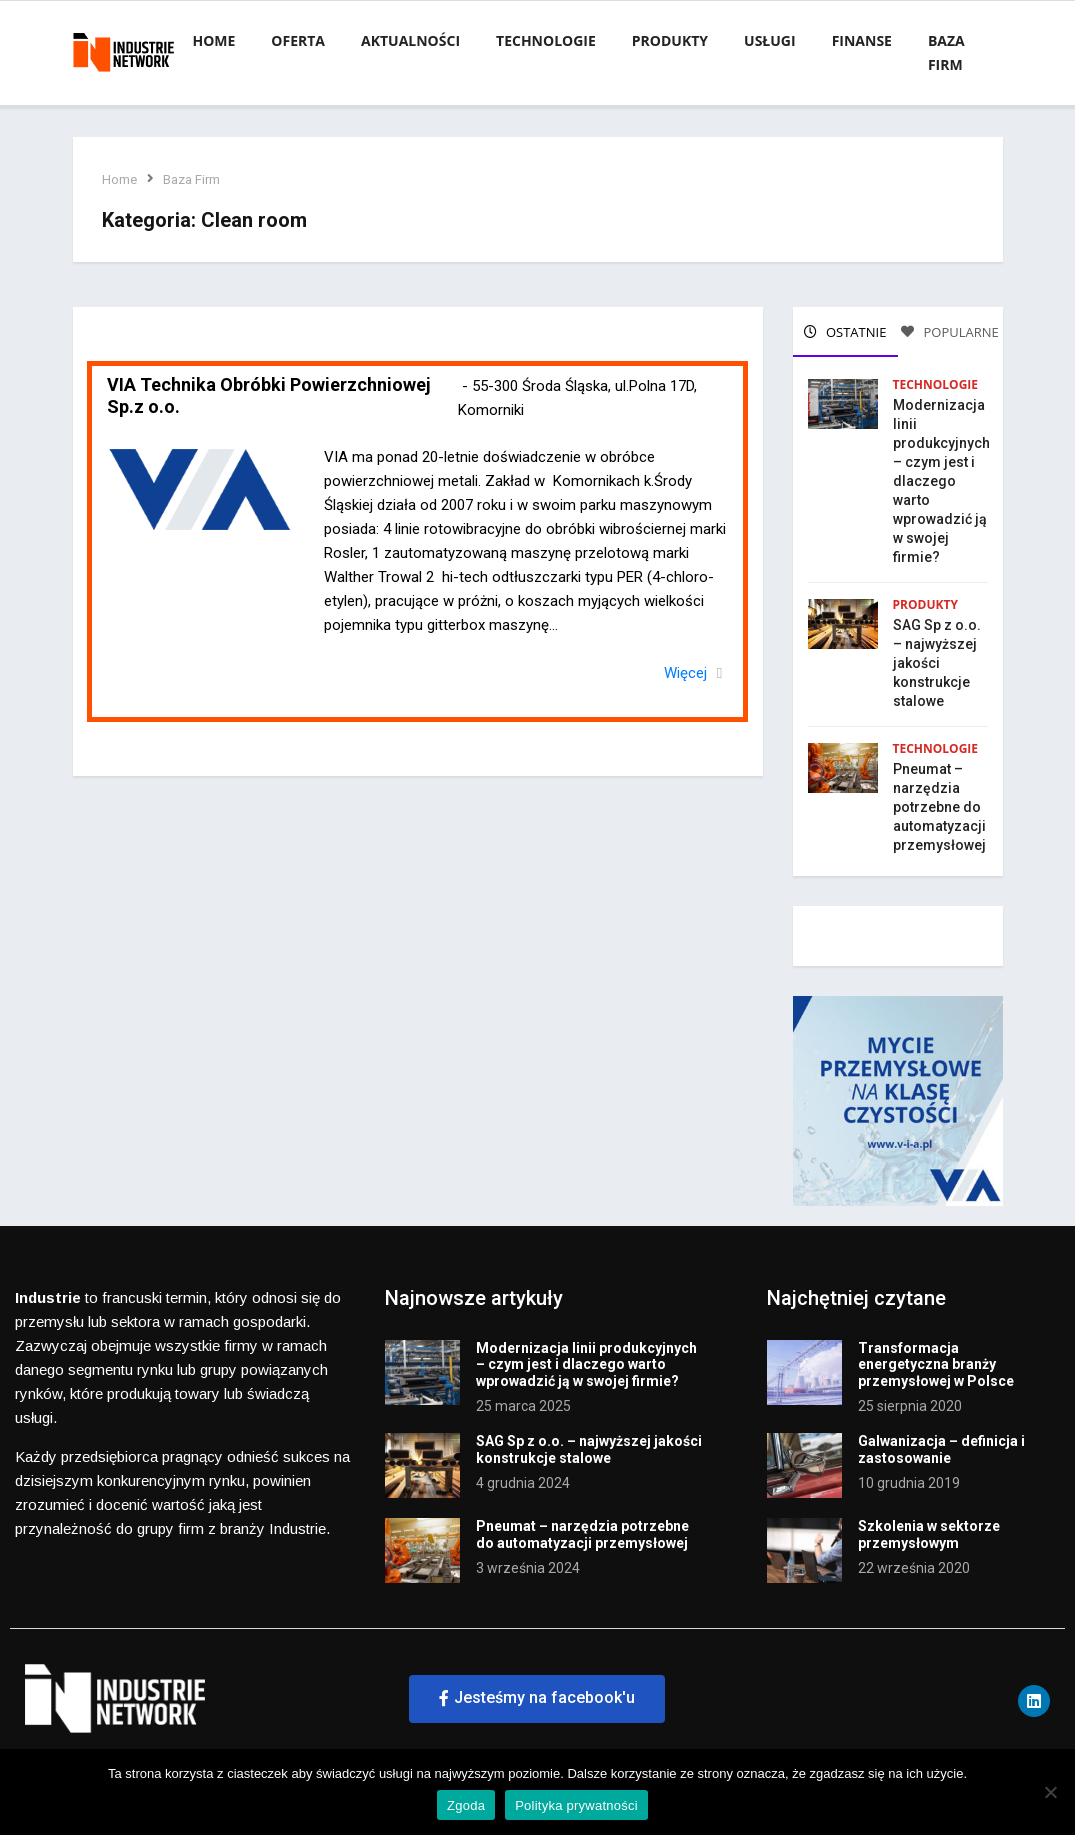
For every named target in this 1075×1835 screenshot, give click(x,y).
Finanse (862, 40)
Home (213, 40)
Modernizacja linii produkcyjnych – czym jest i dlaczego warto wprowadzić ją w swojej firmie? (941, 480)
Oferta (298, 40)
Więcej (686, 673)
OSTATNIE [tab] (845, 332)
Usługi (770, 40)
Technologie (546, 40)
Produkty (670, 40)
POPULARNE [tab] (950, 332)
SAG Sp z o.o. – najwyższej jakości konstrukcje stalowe (937, 662)
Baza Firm (192, 179)
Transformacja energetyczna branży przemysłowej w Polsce (936, 1363)
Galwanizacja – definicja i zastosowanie (941, 1447)
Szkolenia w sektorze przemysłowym (929, 1532)
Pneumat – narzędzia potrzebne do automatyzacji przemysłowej (939, 806)
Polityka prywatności (576, 1805)
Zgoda (466, 1805)
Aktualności (410, 40)
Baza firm (946, 52)
